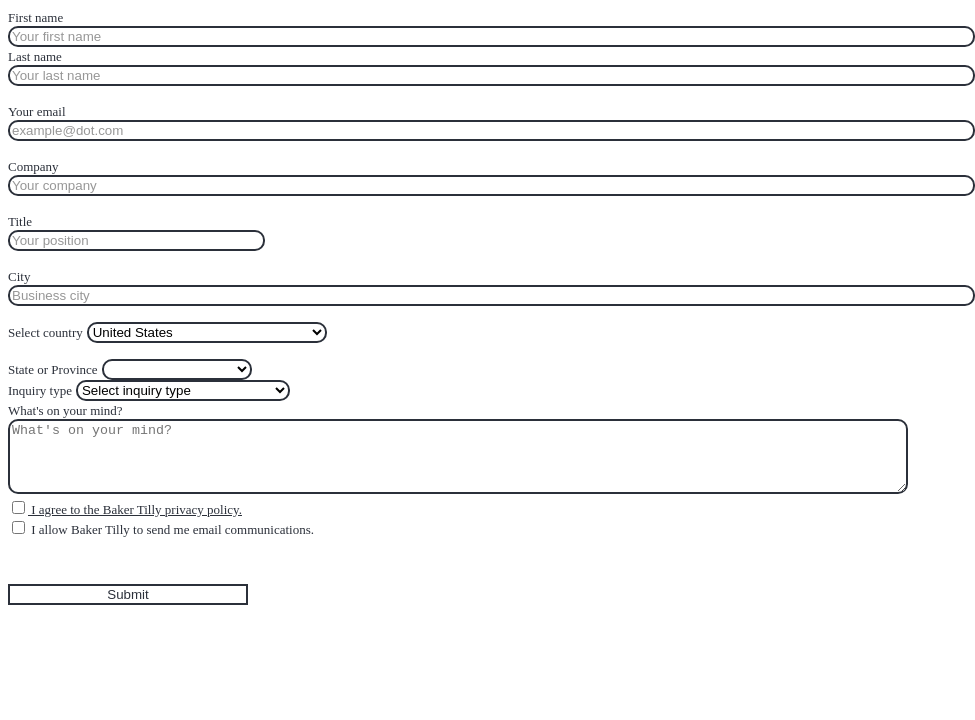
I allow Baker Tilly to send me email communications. (171, 529)
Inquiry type (40, 390)
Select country (45, 332)
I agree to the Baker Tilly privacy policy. (135, 509)
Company (33, 166)
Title (20, 221)
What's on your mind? (65, 410)
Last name (35, 56)
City (19, 276)
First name (35, 17)
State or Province (53, 369)
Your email (37, 111)
